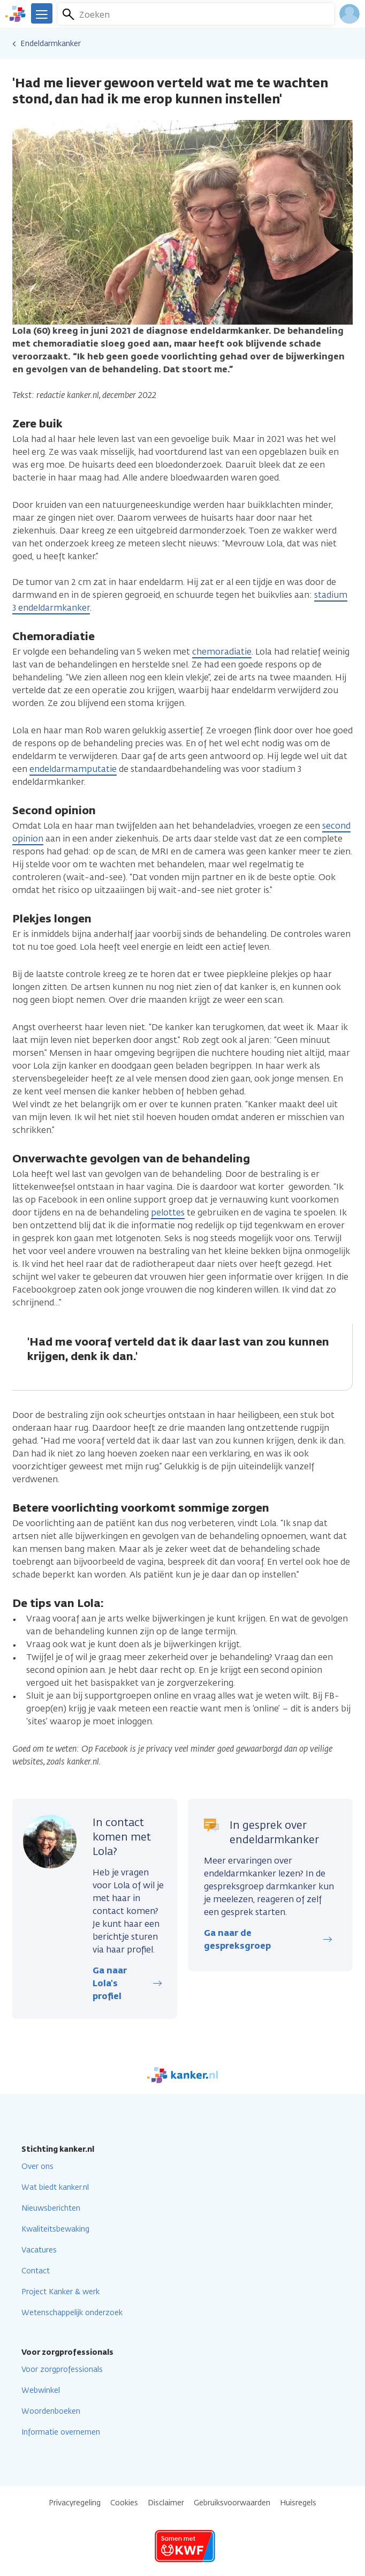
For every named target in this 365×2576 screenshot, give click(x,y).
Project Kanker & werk (60, 2292)
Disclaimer (166, 2503)
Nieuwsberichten (50, 2208)
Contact (35, 2271)
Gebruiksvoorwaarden (232, 2503)
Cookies (124, 2503)
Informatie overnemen (60, 2432)
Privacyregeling (75, 2503)
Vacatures (39, 2250)
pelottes (168, 1212)
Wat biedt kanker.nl (55, 2187)
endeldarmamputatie (73, 769)
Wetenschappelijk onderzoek (72, 2313)
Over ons (37, 2166)
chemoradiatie (222, 651)
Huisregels (298, 2503)
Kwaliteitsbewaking (55, 2229)
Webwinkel (40, 2390)
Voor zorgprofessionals (62, 2369)
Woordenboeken (50, 2411)
